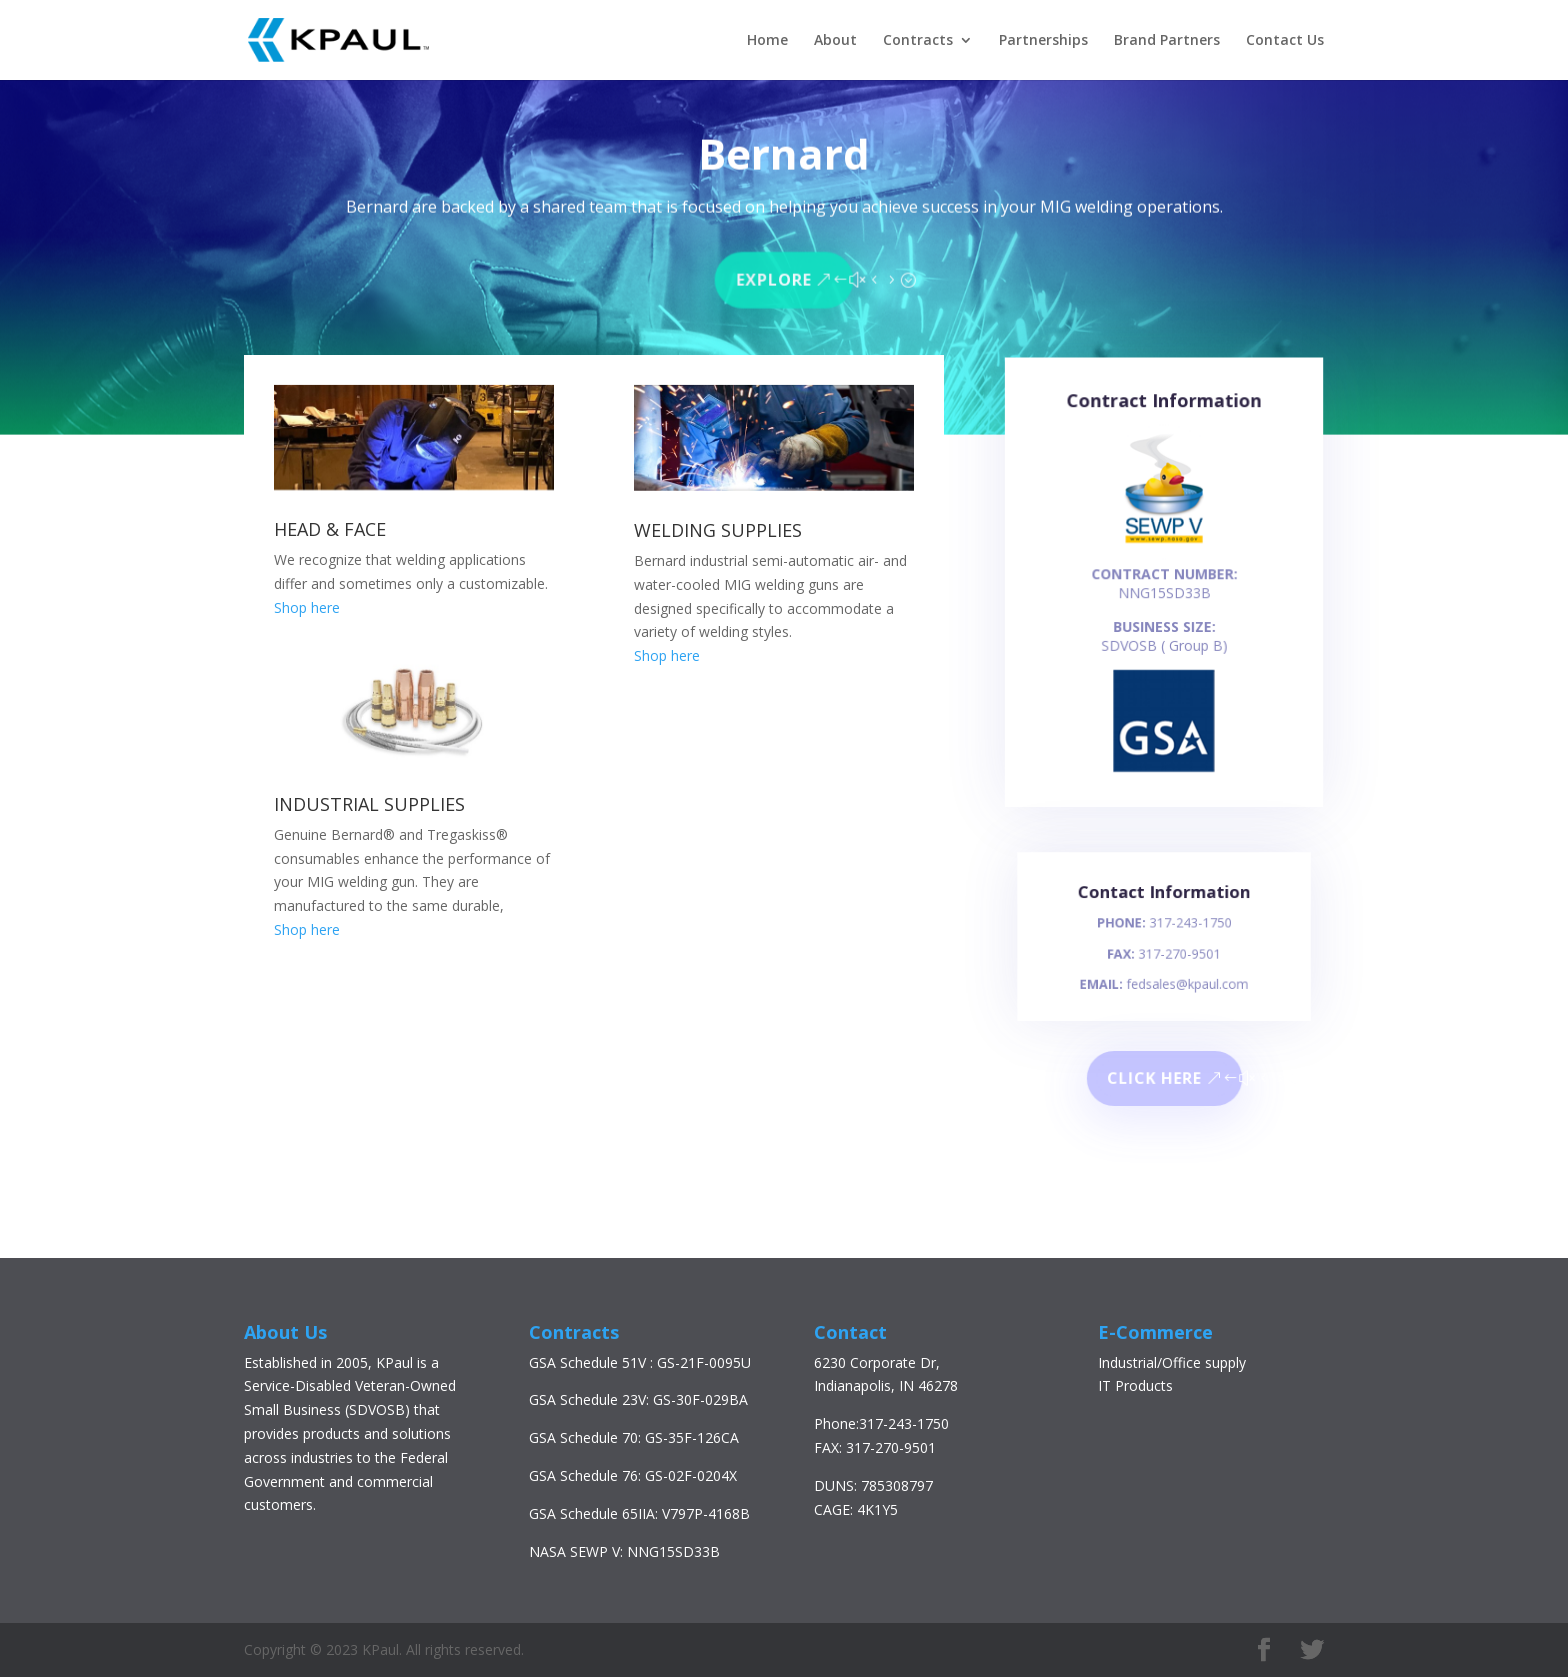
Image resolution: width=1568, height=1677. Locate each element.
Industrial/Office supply (1172, 1362)
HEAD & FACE (330, 529)
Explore (774, 275)
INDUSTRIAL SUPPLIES (369, 804)
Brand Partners (1167, 41)
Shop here (307, 607)
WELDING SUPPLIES (718, 530)
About (835, 41)
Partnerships (1043, 41)
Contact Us (1285, 41)
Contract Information (1164, 419)
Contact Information (1164, 902)
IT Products (1135, 1385)
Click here (1154, 1078)
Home (767, 41)
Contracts (918, 41)
